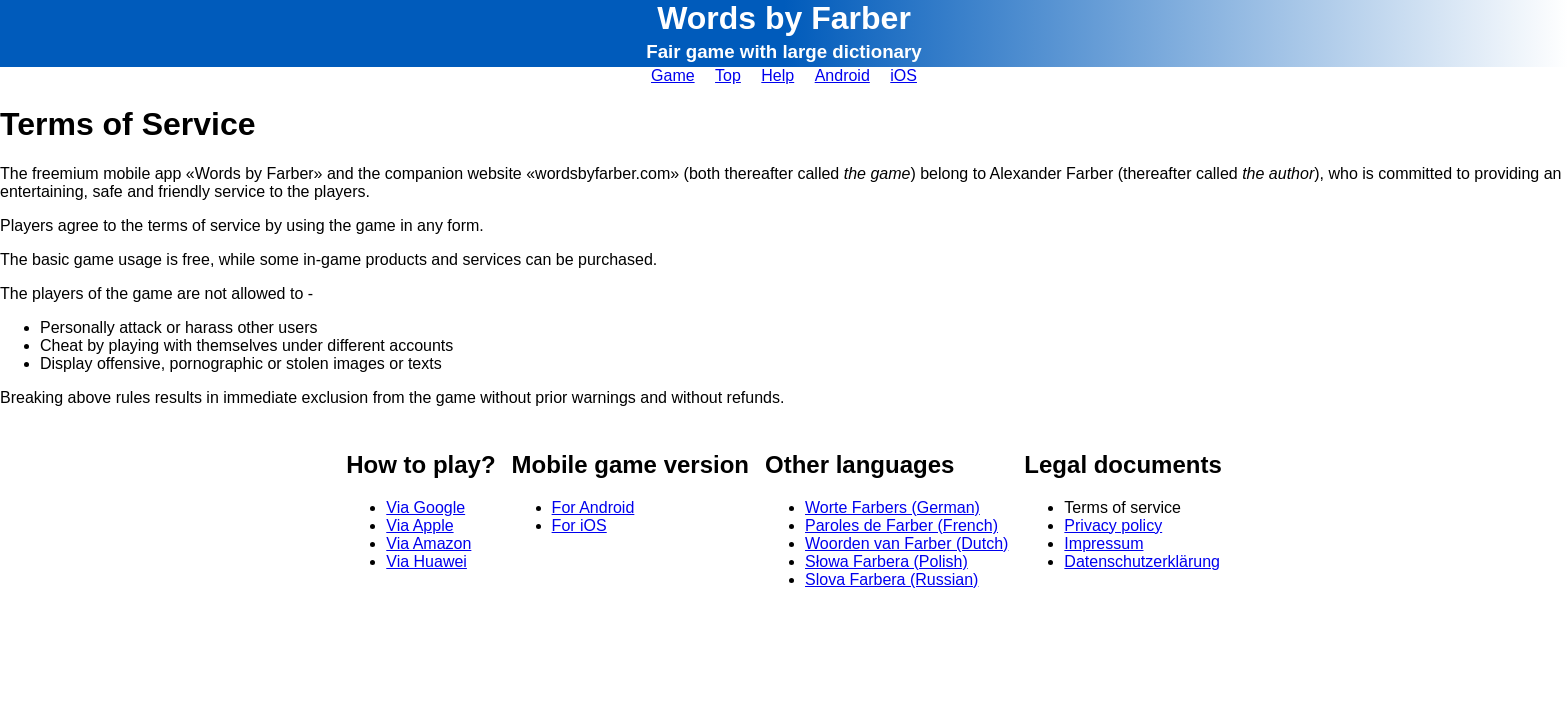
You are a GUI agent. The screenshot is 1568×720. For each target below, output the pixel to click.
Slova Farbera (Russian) (891, 579)
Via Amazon (428, 543)
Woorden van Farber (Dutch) (906, 543)
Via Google (425, 507)
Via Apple (419, 525)
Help (777, 75)
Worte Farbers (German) (892, 507)
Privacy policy (1113, 525)
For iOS (579, 525)
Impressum (1103, 543)
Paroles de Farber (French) (901, 525)
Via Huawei (426, 561)
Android (842, 75)
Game (673, 75)
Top (728, 75)
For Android (593, 507)
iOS (903, 75)
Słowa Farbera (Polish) (886, 561)
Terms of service (1122, 507)
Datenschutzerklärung (1142, 561)
